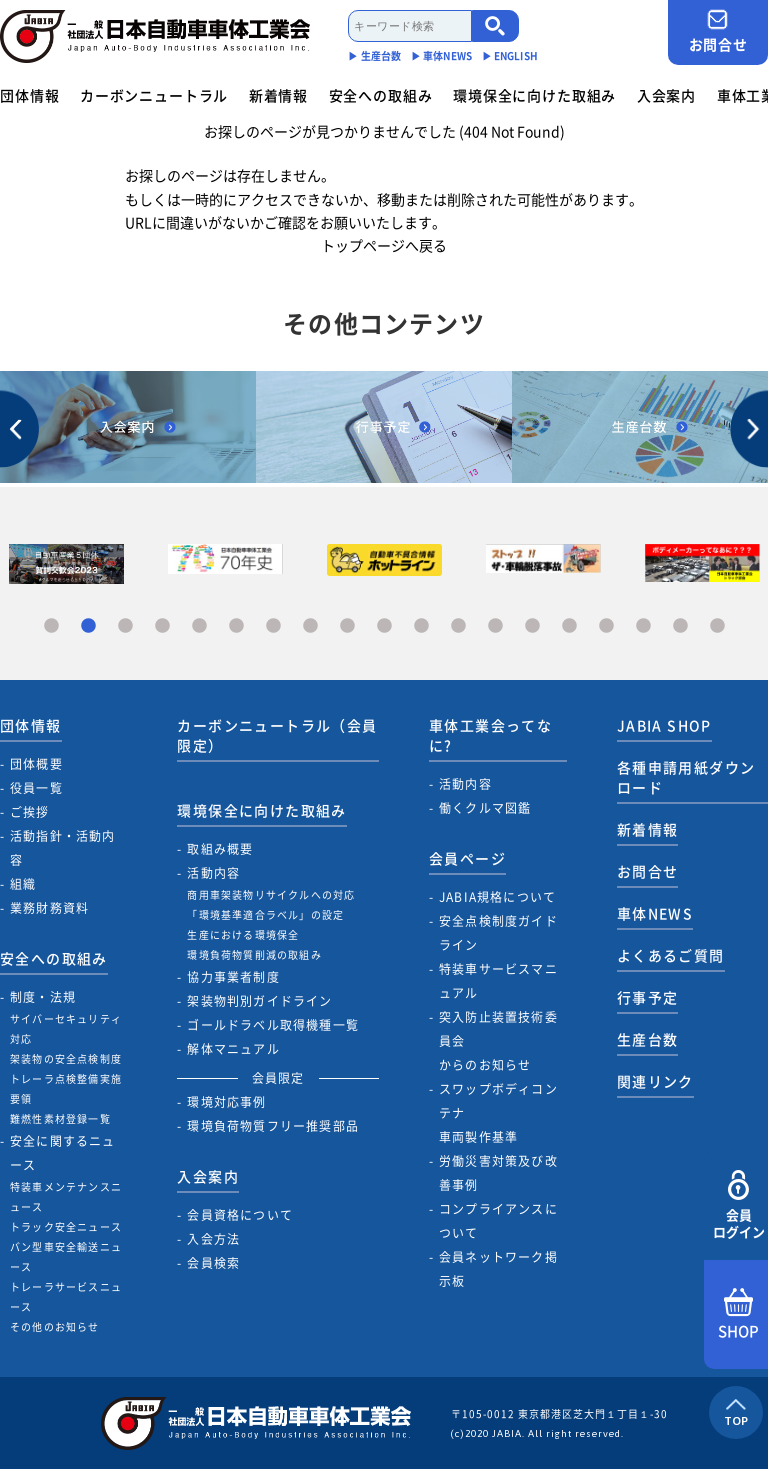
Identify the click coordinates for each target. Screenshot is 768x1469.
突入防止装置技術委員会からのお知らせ (498, 1041)
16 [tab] (606, 626)
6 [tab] (236, 626)
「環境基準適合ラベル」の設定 (265, 914)
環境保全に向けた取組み (534, 95)
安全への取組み (381, 95)
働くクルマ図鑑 (485, 808)
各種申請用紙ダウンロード (686, 777)
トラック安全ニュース (66, 1226)
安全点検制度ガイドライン (498, 933)
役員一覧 (36, 788)
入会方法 (213, 1239)
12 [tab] (458, 626)
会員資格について (240, 1215)
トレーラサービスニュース (66, 1296)
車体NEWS (655, 913)
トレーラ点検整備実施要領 (66, 1088)
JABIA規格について (497, 897)
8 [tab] (310, 626)
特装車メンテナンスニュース (66, 1196)
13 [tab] (495, 626)
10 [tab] (384, 626)
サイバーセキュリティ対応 (66, 1028)
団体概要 (36, 764)
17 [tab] (643, 626)
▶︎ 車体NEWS (441, 55)
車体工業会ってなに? (490, 735)
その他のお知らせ (55, 1326)
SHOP (738, 1315)
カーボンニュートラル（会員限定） (277, 735)
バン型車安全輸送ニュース (66, 1256)
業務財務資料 (49, 908)
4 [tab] (162, 626)
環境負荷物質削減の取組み (254, 954)
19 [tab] (717, 626)
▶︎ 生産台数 (374, 55)
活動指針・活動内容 (63, 848)
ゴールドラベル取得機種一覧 (273, 1025)
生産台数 (648, 1039)
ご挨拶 (30, 812)
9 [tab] (347, 626)
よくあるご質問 (671, 955)
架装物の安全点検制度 (66, 1058)
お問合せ (718, 31)
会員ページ (467, 858)
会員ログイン (738, 1205)
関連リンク (655, 1081)
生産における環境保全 (243, 934)
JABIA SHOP (664, 725)
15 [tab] (569, 626)
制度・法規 (43, 997)
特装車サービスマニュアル (498, 981)
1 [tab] (51, 626)
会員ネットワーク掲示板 (498, 1269)
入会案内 (666, 95)
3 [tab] (125, 626)
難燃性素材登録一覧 (60, 1118)
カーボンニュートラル (154, 95)
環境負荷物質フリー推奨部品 (273, 1126)
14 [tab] (532, 626)
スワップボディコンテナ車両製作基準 (498, 1113)
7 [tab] (273, 626)
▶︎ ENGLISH (510, 55)
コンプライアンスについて (498, 1221)
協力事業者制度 (233, 977)
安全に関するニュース (63, 1153)
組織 (23, 884)
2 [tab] (88, 626)
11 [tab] (421, 626)
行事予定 (648, 997)
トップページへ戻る (384, 245)
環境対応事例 (226, 1102)
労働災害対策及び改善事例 (498, 1173)
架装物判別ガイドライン (259, 1001)
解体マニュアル (233, 1049)
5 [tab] (199, 626)
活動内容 (213, 873)
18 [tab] (680, 626)
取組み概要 (220, 849)
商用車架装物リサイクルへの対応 (271, 894)
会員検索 (213, 1263)
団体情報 (29, 95)
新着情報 (278, 95)
